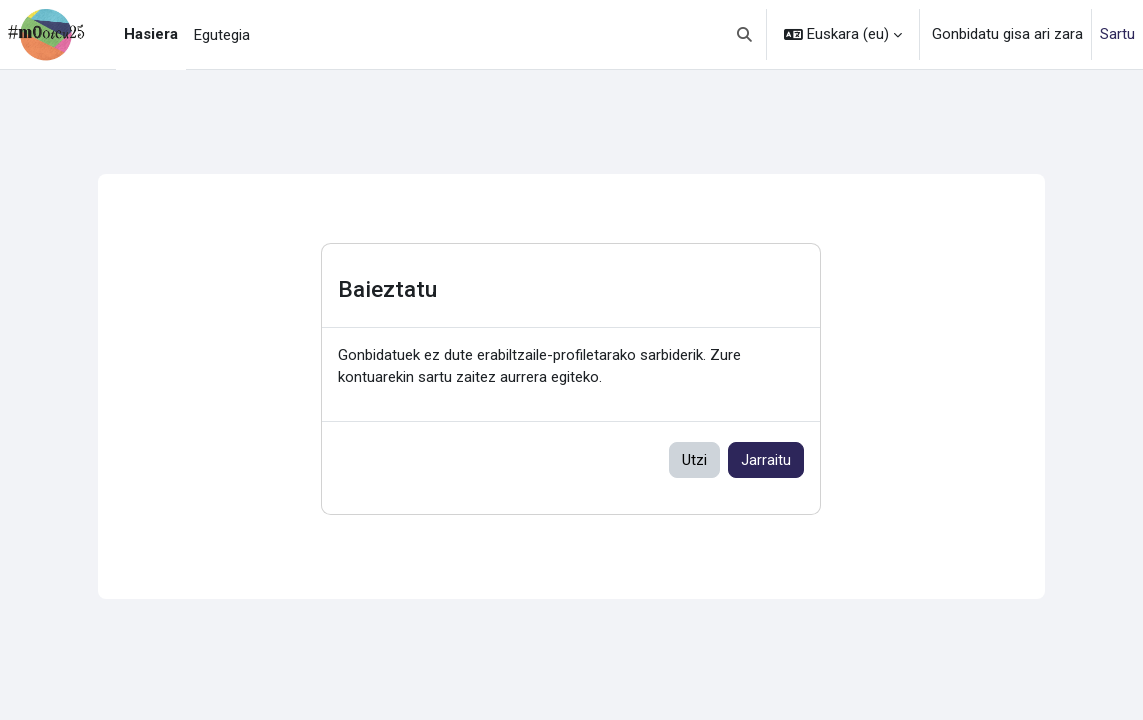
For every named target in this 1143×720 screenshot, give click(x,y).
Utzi (694, 460)
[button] (745, 34)
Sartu (1117, 34)
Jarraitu (766, 460)
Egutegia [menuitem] (222, 35)
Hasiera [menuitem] (151, 34)
